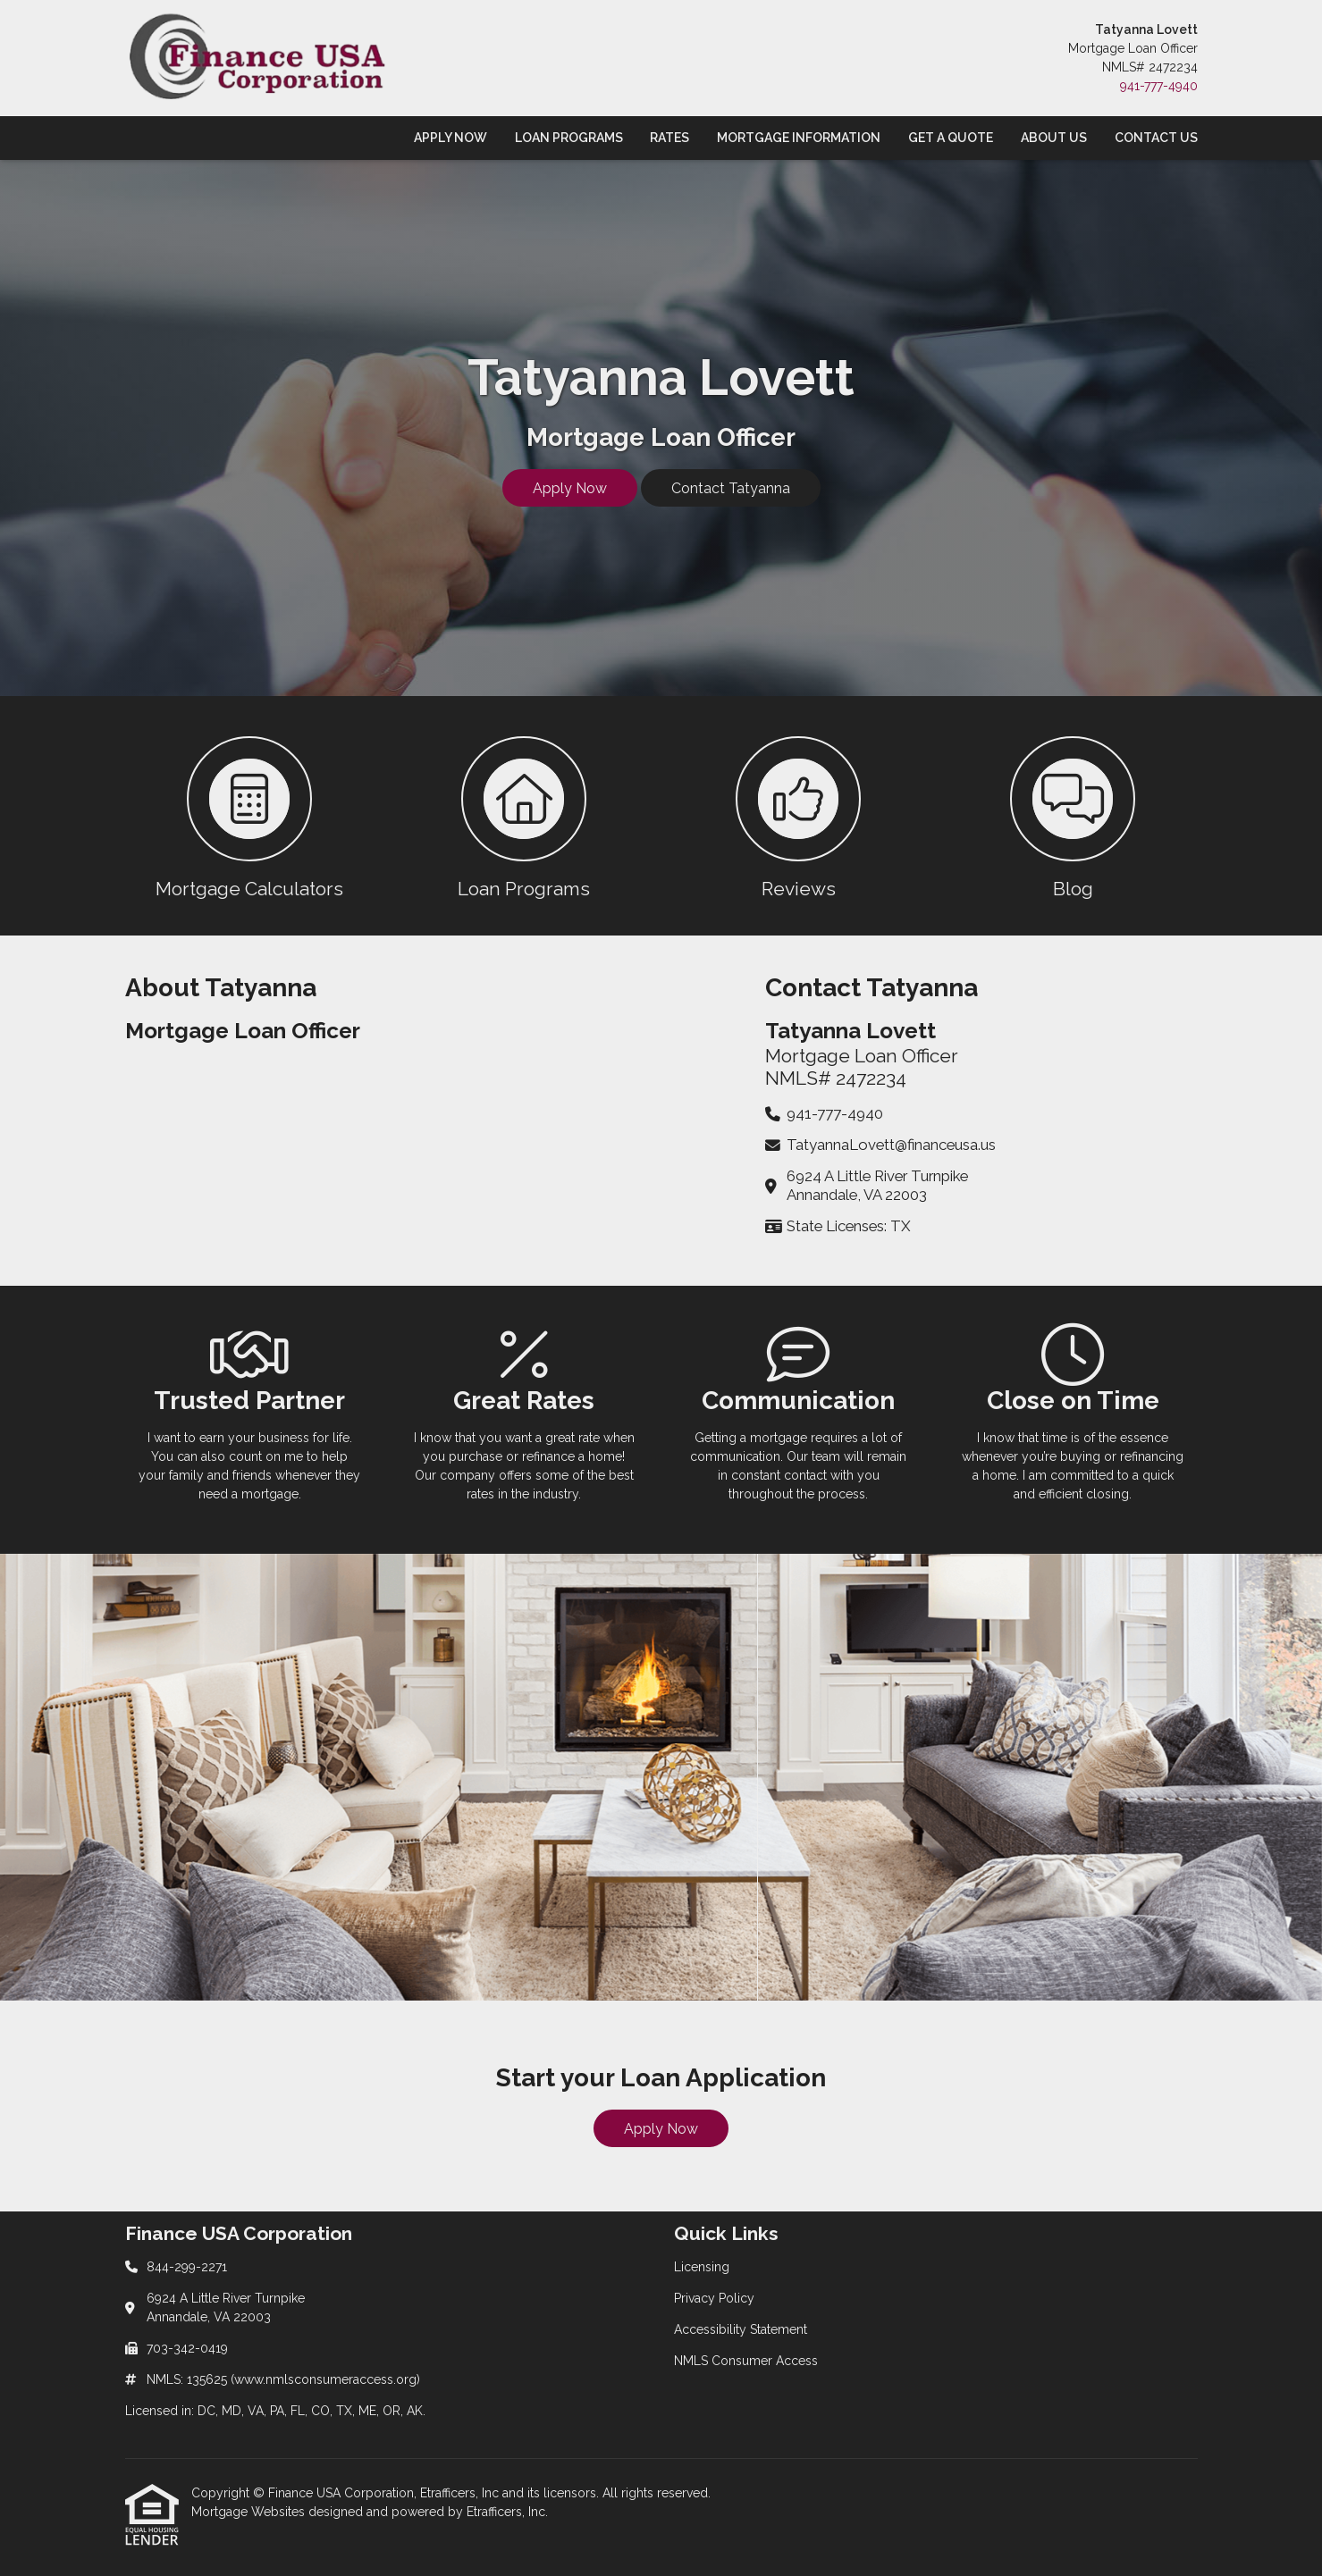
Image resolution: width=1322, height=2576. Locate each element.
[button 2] (524, 816)
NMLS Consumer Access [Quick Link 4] (746, 2361)
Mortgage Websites (249, 2512)
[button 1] (250, 816)
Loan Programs (569, 137)
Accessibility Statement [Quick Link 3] (740, 2329)
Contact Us (1156, 137)
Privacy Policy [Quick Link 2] (714, 2298)
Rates (669, 137)
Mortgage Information (798, 137)
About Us (1054, 137)
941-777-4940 (1159, 86)
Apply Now (450, 137)
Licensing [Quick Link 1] (701, 2267)
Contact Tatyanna (730, 488)
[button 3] (798, 816)
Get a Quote (950, 137)
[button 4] (1073, 816)
